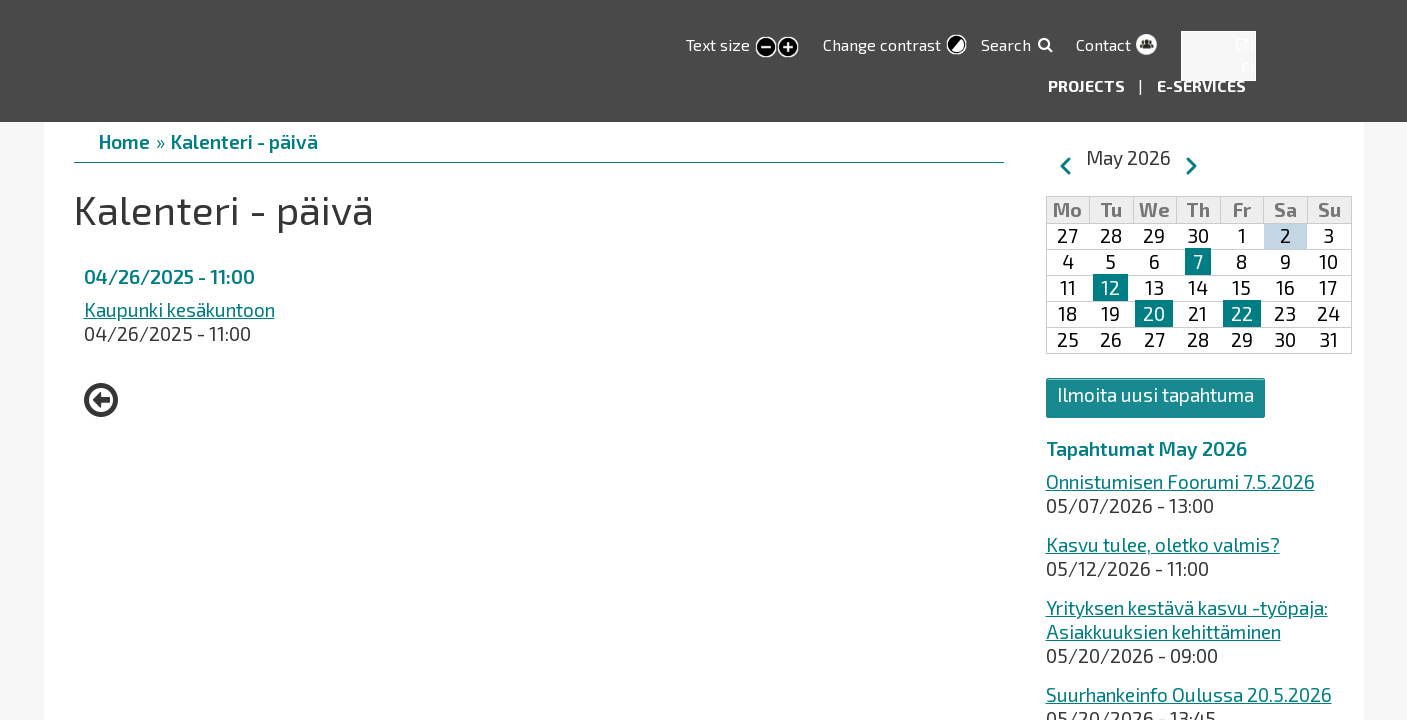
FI (1248, 67)
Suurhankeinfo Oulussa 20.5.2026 (1189, 694)
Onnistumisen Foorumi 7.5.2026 (1180, 481)
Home (124, 141)
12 (1110, 287)
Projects (1088, 85)
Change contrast (882, 44)
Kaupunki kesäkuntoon (179, 309)
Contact (1103, 44)
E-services (1201, 85)
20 (1154, 313)
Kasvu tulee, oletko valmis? (1163, 544)
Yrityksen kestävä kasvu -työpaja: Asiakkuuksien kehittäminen (1187, 619)
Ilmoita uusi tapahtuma (1155, 394)
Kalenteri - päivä (244, 141)
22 (1242, 313)
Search (1006, 44)
